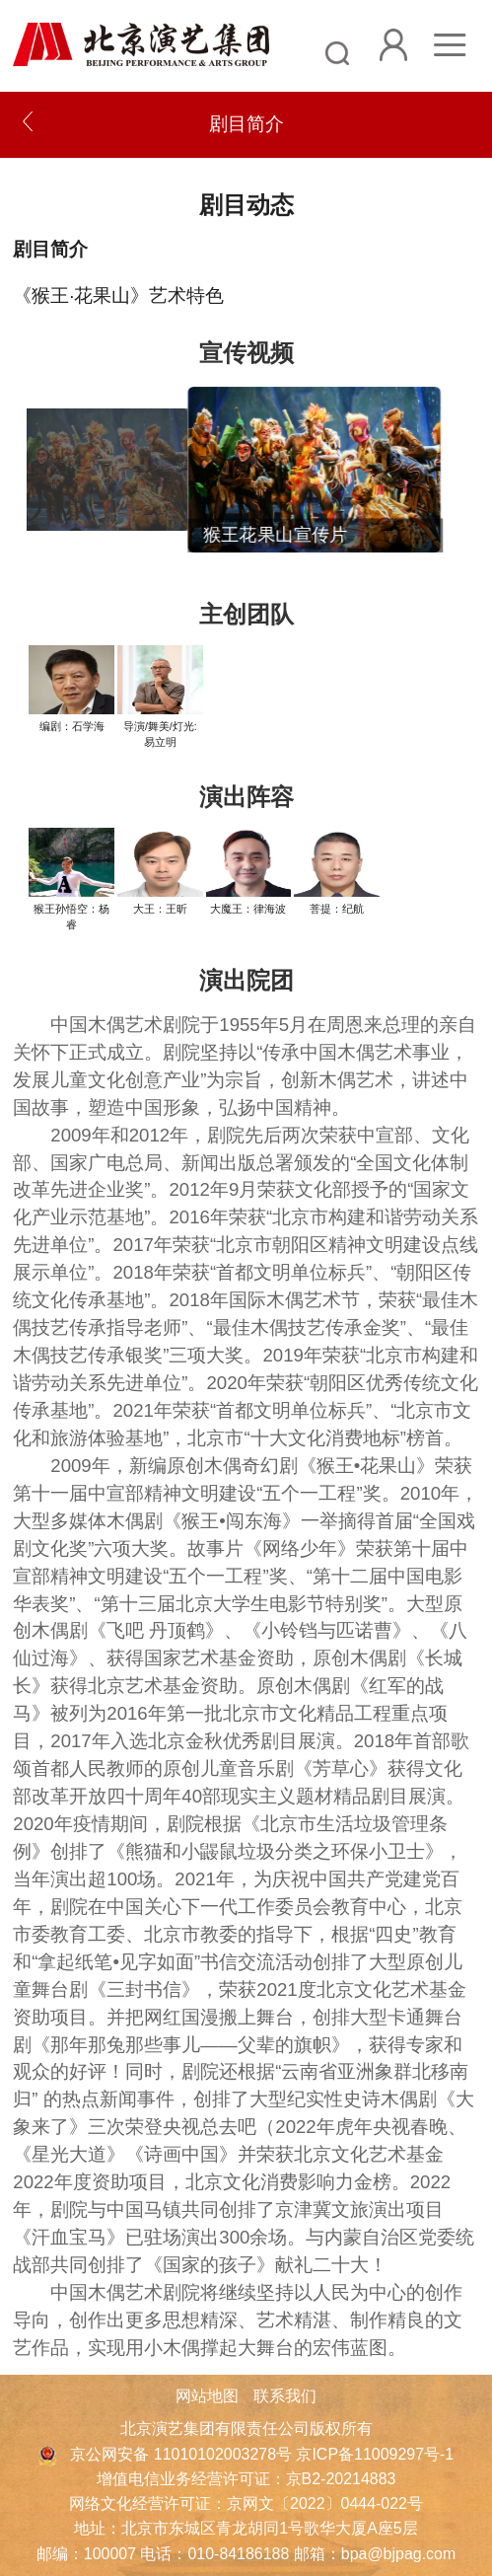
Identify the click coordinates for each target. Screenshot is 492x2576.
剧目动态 (246, 204)
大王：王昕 (160, 909)
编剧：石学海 (72, 726)
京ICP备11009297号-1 (375, 2454)
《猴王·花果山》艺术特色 (118, 295)
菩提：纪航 (337, 909)
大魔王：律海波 (248, 909)
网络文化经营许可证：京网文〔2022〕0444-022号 (246, 2503)
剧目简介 (50, 249)
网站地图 (207, 2396)
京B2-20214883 (341, 2478)
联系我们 (284, 2396)
